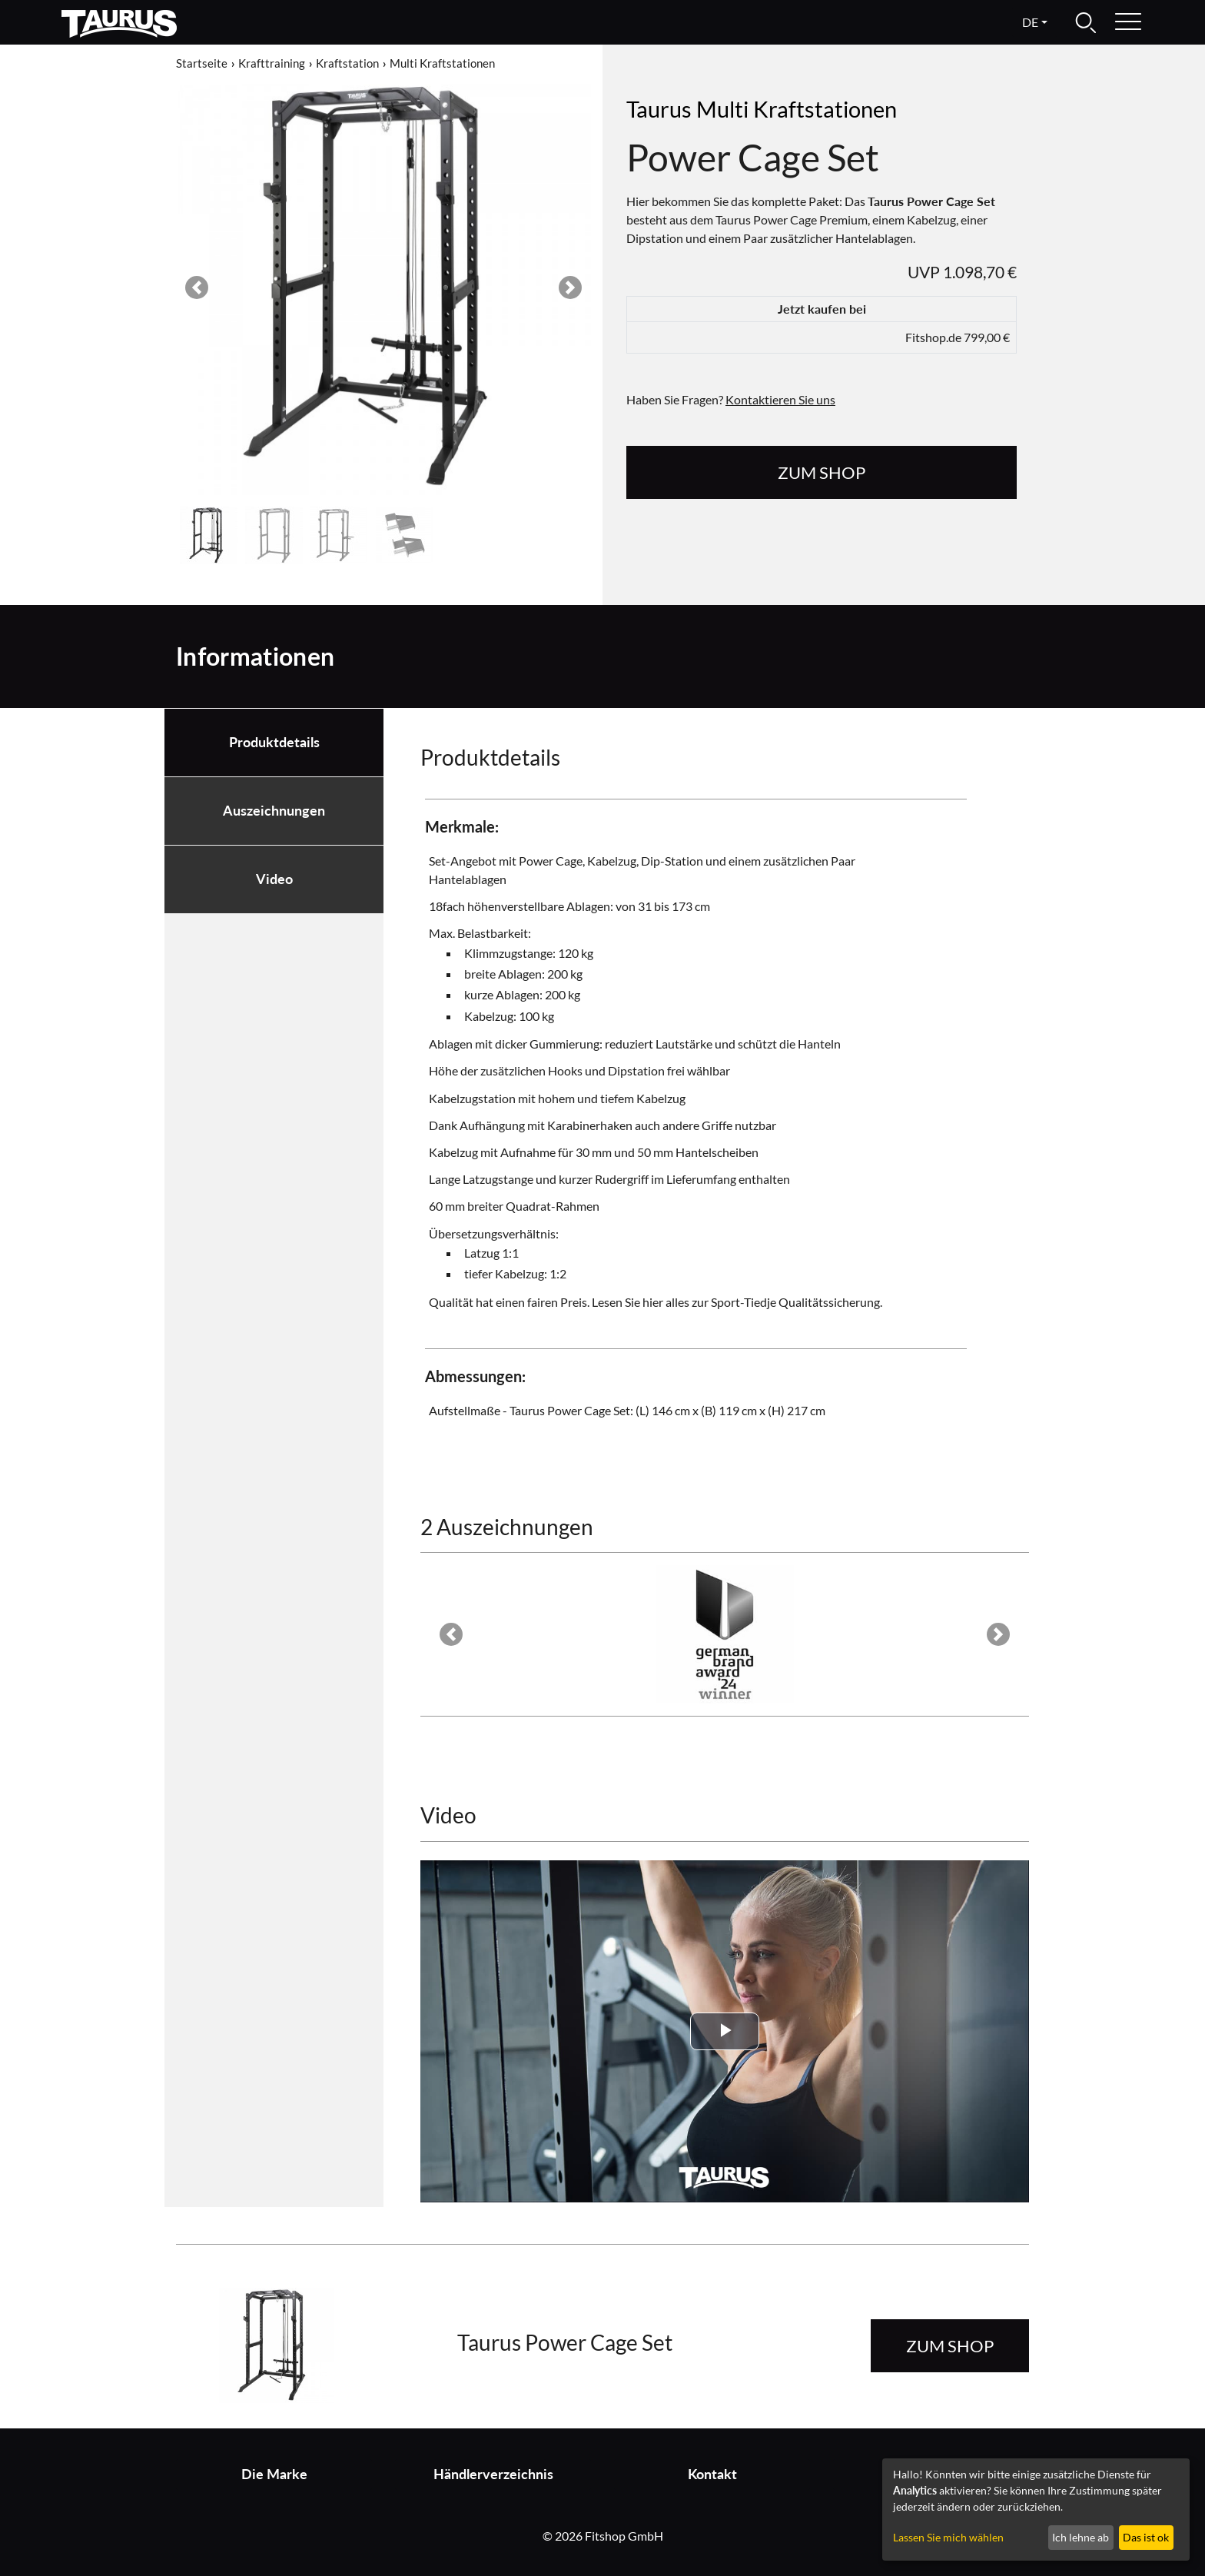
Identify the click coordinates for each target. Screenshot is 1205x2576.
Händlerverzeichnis (493, 2474)
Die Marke (274, 2474)
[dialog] (1036, 2509)
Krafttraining (271, 63)
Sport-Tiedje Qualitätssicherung (795, 1302)
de (1030, 22)
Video (274, 879)
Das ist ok (1146, 2537)
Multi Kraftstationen (442, 63)
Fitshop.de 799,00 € (957, 337)
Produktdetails (274, 742)
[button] (196, 287)
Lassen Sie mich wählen (948, 2537)
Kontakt (712, 2474)
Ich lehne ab (1080, 2537)
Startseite (201, 63)
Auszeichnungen (274, 811)
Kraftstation (347, 63)
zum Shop (821, 472)
